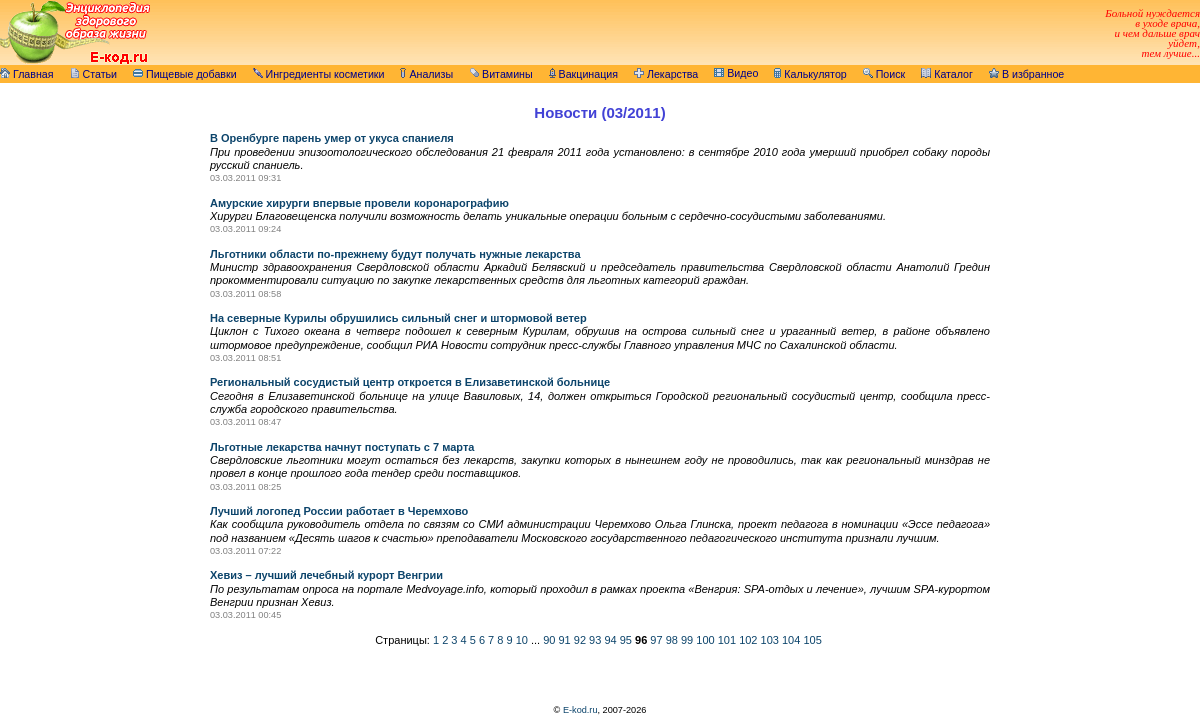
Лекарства (666, 74)
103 (770, 640)
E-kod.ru (580, 710)
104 (791, 640)
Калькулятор (810, 74)
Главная (27, 74)
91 (564, 640)
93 (595, 640)
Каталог (947, 74)
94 (610, 640)
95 (626, 640)
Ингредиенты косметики (319, 74)
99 (687, 640)
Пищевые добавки (185, 74)
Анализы (426, 74)
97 (656, 640)
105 (812, 640)
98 (672, 640)
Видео (736, 73)
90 (549, 640)
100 (705, 640)
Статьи (94, 74)
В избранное (1026, 74)
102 (748, 640)
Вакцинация (583, 74)
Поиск (884, 74)
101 (727, 640)
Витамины (501, 74)
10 (522, 640)
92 (580, 640)
